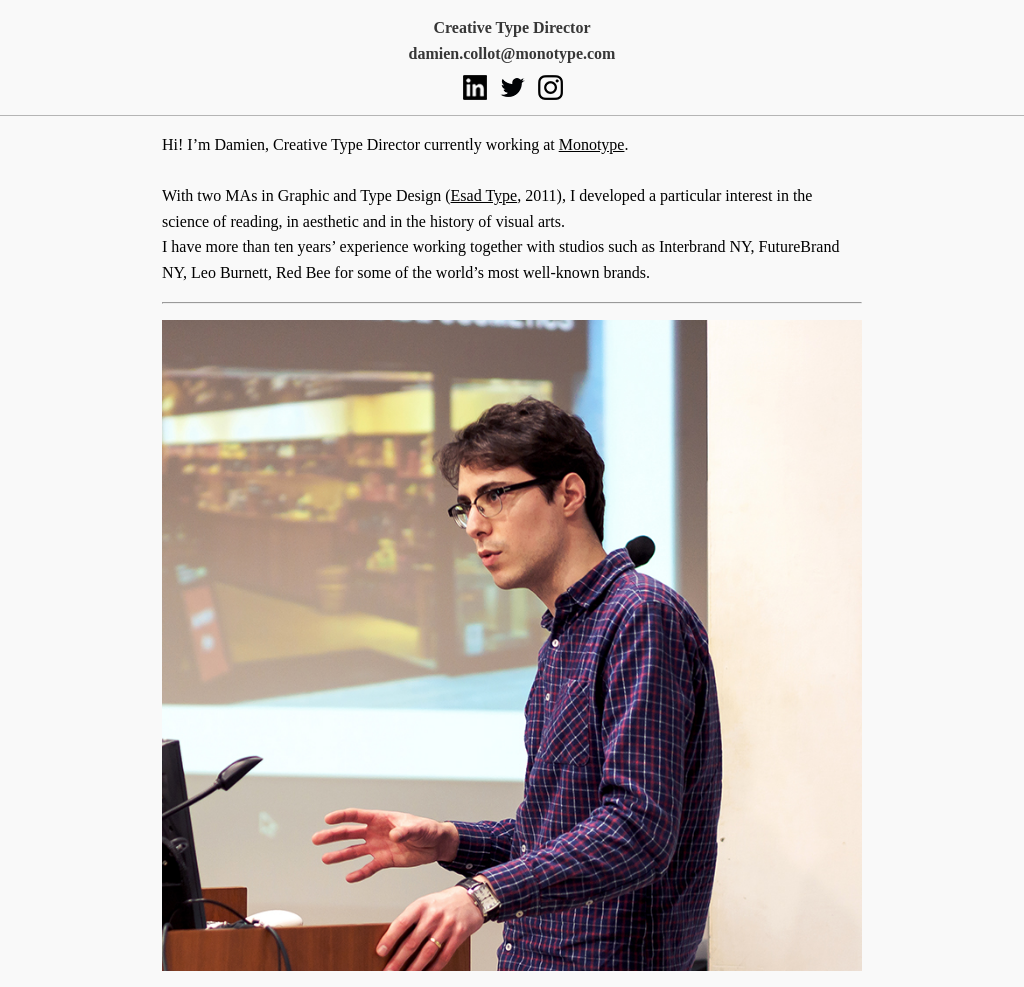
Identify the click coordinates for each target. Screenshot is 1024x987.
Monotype (592, 144)
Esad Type (484, 195)
